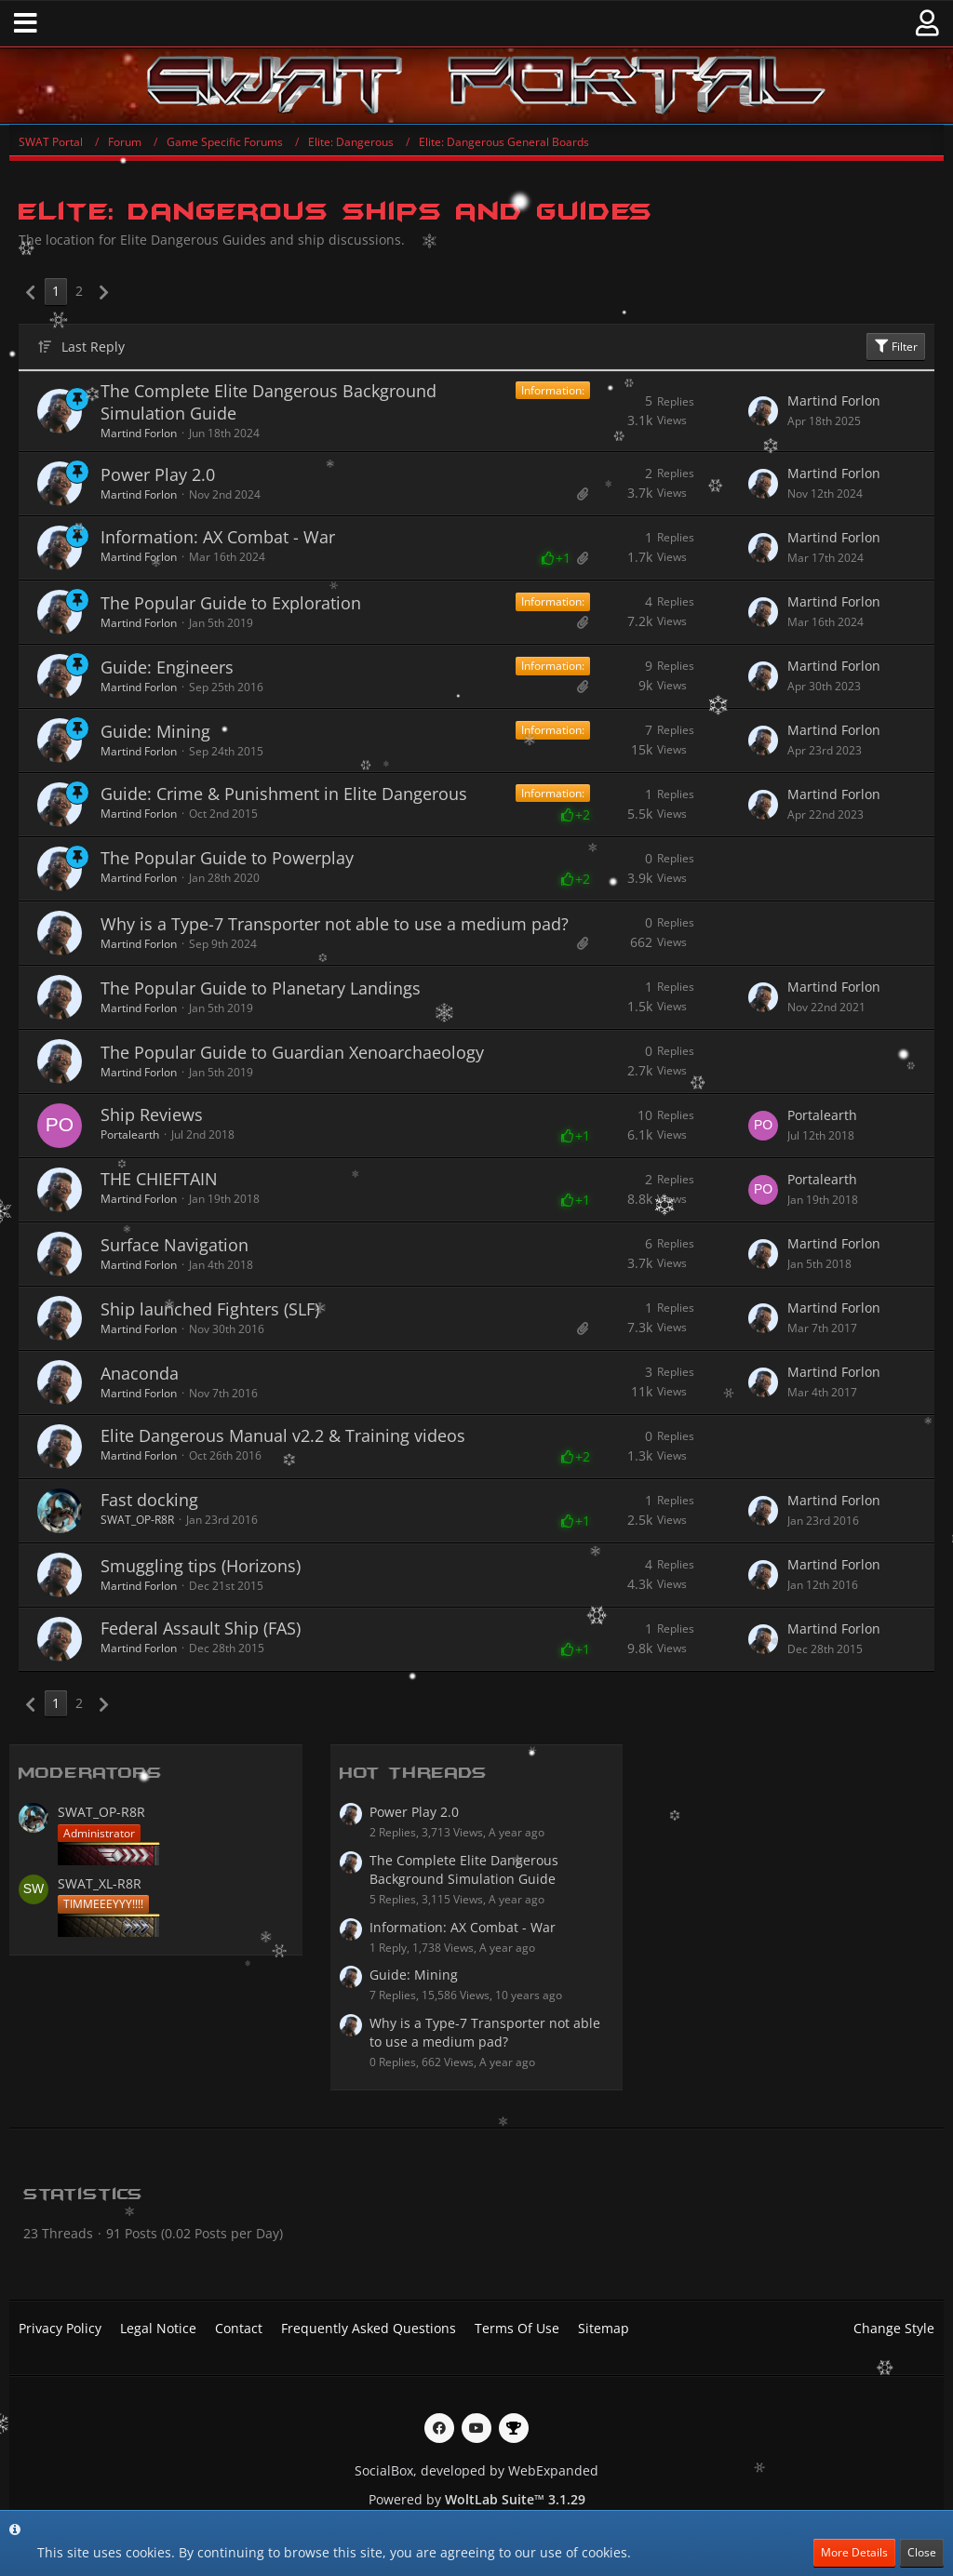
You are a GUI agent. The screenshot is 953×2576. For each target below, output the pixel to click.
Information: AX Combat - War (218, 537)
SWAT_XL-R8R (99, 1883)
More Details (854, 2552)
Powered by (477, 2499)
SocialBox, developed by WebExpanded (476, 2470)
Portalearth (130, 1134)
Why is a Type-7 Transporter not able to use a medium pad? (335, 924)
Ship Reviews (152, 1114)
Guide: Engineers (167, 667)
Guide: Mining (155, 731)
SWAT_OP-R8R (137, 1520)
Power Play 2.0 (158, 474)
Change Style (893, 2328)
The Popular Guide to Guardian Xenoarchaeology (292, 1052)
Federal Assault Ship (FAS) (201, 1628)
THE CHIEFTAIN (159, 1179)
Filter (896, 346)
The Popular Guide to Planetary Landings (261, 988)
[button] (25, 23)
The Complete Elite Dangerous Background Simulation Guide (268, 402)
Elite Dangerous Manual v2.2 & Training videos (283, 1435)
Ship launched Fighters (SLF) (210, 1309)
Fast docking (149, 1499)
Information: (552, 390)
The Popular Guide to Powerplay (227, 858)
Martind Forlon (139, 433)
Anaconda (140, 1373)
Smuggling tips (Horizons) (201, 1566)
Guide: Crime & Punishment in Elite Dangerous (284, 793)
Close (921, 2552)
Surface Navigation (174, 1245)
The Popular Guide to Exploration (231, 603)
